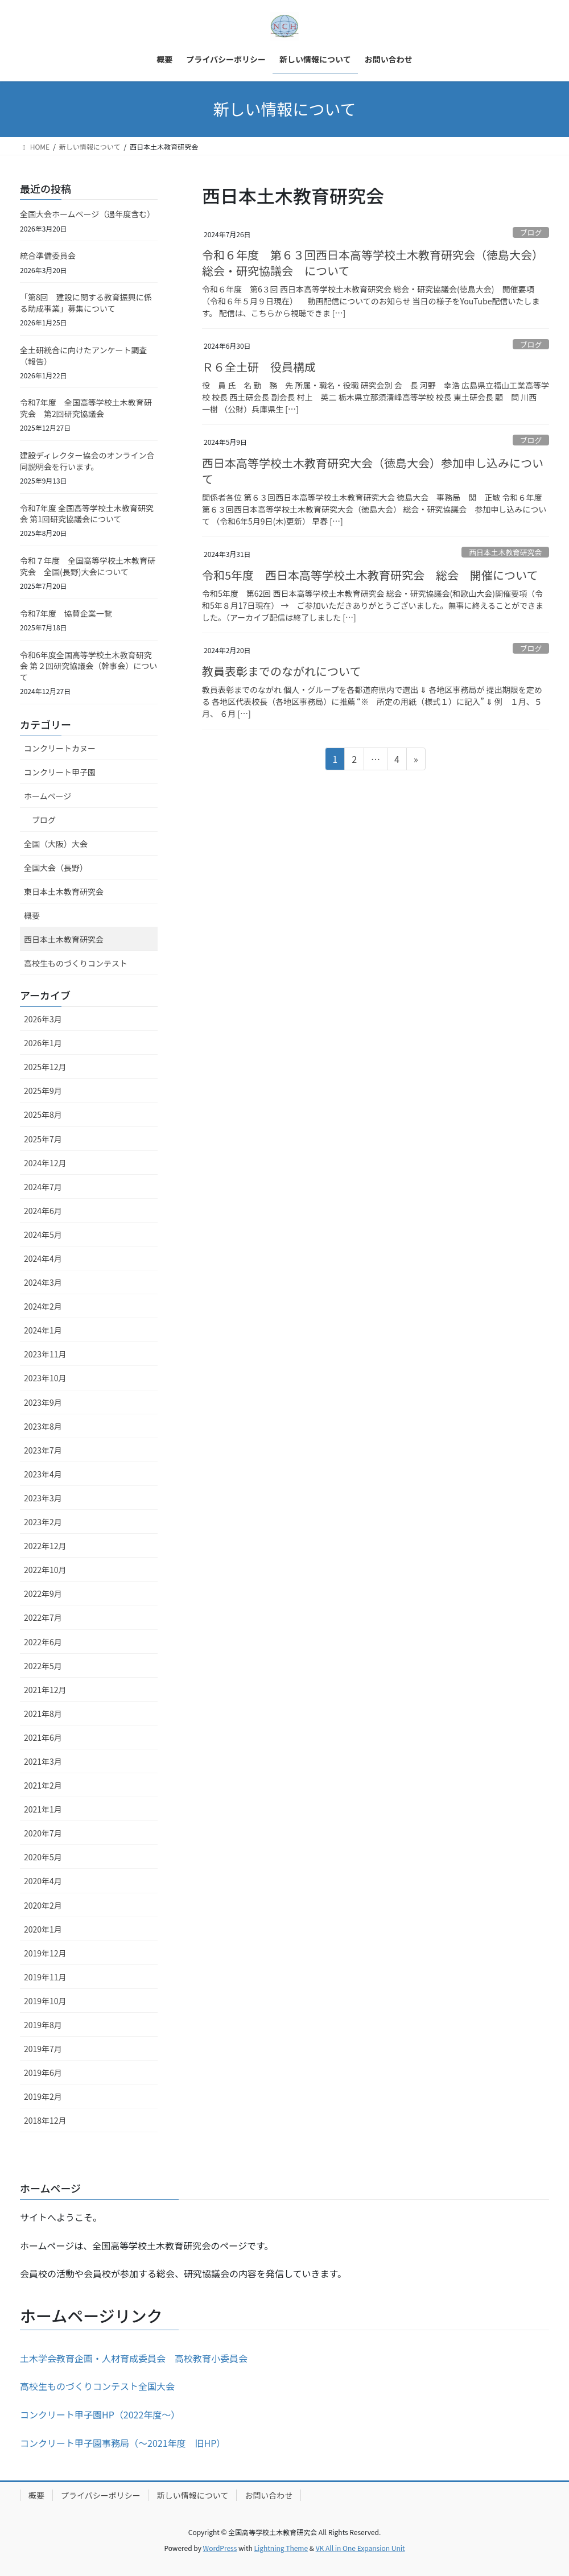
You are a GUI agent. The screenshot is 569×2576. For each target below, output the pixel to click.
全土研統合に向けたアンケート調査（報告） (83, 355)
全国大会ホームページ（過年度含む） (87, 214)
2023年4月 (43, 1474)
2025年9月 (43, 1090)
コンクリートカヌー (60, 748)
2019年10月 (45, 2001)
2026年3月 (43, 1019)
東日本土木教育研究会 (64, 891)
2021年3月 (43, 1761)
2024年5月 (43, 1234)
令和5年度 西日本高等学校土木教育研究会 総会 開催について (370, 575)
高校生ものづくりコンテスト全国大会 (97, 2386)
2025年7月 (43, 1139)
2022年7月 (43, 1617)
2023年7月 (43, 1450)
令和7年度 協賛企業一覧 (66, 613)
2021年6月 (43, 1737)
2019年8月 (43, 2024)
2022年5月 (43, 1665)
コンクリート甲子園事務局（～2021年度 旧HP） (122, 2443)
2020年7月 (43, 1833)
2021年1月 (43, 1809)
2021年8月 (43, 1713)
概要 (32, 915)
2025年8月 (43, 1114)
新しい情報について (193, 2495)
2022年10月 (45, 1569)
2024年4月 (43, 1258)
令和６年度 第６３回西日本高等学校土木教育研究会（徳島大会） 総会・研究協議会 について (372, 262)
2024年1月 (43, 1330)
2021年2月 (43, 1785)
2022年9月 (43, 1593)
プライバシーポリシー (101, 2495)
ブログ (531, 232)
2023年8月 (43, 1426)
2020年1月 (43, 1929)
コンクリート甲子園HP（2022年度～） (100, 2414)
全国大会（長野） (56, 867)
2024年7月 (43, 1186)
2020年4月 (43, 1880)
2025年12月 (45, 1066)
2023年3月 (43, 1498)
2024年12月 (45, 1163)
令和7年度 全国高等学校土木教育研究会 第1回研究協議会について (87, 513)
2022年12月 (45, 1545)
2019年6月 (43, 2072)
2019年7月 (43, 2048)
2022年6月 (43, 1642)
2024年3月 (43, 1282)
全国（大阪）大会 (56, 843)
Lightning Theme (281, 2548)
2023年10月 (45, 1378)
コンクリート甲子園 (60, 772)
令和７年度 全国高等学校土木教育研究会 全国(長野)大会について (87, 566)
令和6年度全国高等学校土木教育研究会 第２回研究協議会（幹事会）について (88, 666)
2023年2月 (43, 1522)
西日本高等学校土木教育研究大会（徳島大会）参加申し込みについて (372, 471)
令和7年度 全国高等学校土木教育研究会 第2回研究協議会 (86, 408)
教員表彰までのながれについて (281, 671)
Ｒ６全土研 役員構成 (259, 366)
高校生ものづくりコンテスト (75, 963)
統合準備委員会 (48, 255)
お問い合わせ (268, 2495)
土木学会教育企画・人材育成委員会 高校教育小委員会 (134, 2358)
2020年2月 (43, 1905)
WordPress (220, 2548)
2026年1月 (43, 1042)
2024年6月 (43, 1210)
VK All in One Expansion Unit (360, 2548)
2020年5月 (43, 1857)
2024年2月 (43, 1306)
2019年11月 (45, 1977)
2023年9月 (43, 1402)
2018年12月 (45, 2120)
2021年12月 (45, 1689)
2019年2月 (43, 2096)
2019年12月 (45, 1953)
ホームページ (47, 796)
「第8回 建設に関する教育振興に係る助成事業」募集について (86, 302)
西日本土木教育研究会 (505, 552)
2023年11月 (45, 1354)
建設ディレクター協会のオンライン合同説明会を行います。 (87, 460)
